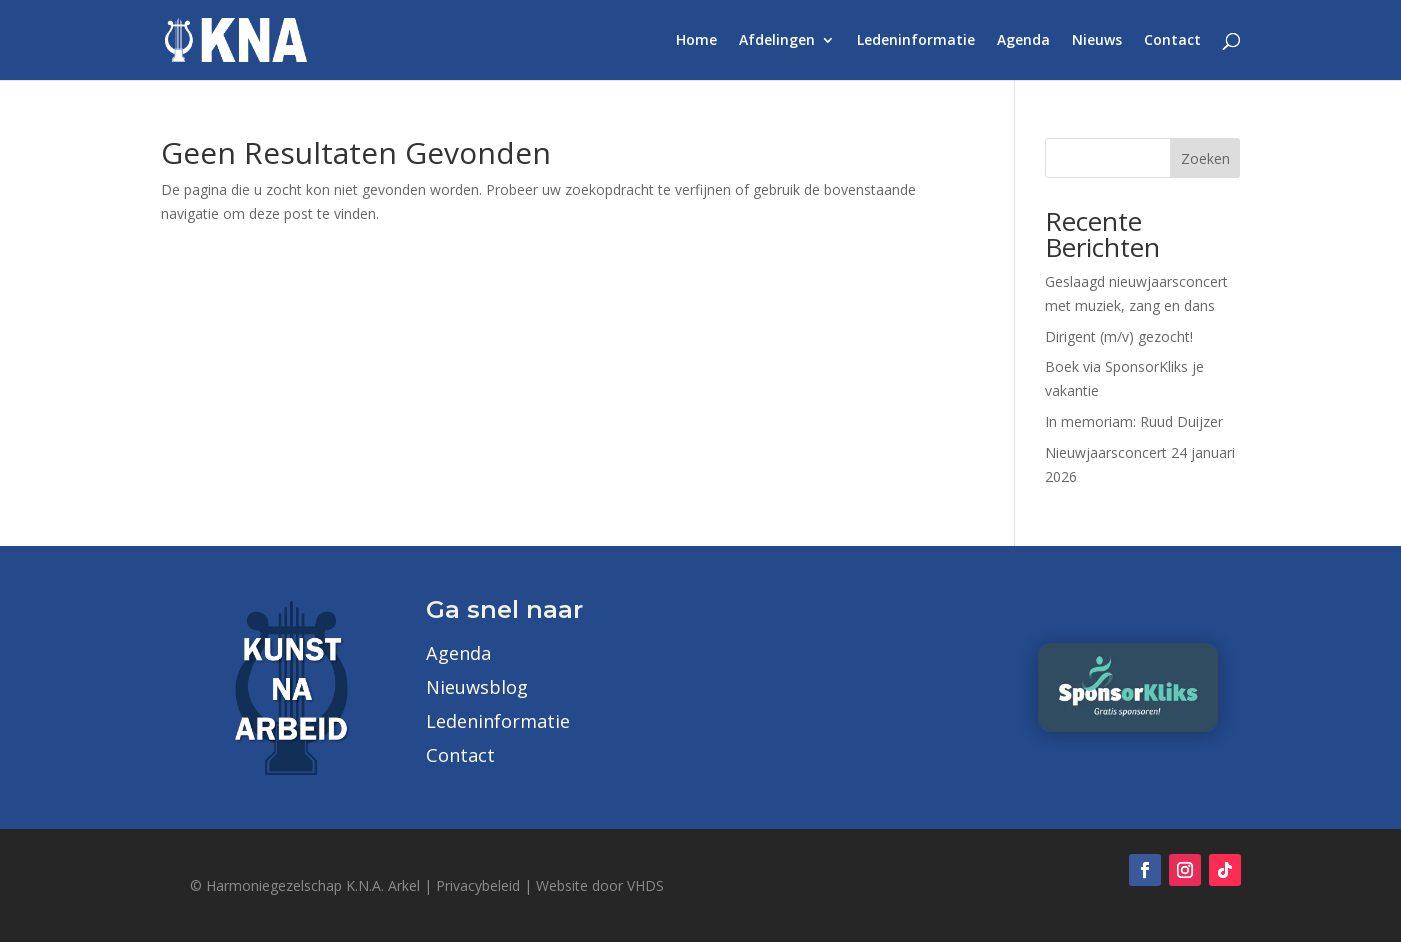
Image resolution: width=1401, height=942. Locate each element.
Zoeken (1205, 158)
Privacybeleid (478, 885)
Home (696, 41)
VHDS (645, 885)
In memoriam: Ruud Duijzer (1134, 421)
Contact (1172, 41)
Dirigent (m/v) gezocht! (1119, 336)
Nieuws (1097, 41)
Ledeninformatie (916, 41)
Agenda (1023, 41)
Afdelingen (777, 41)
